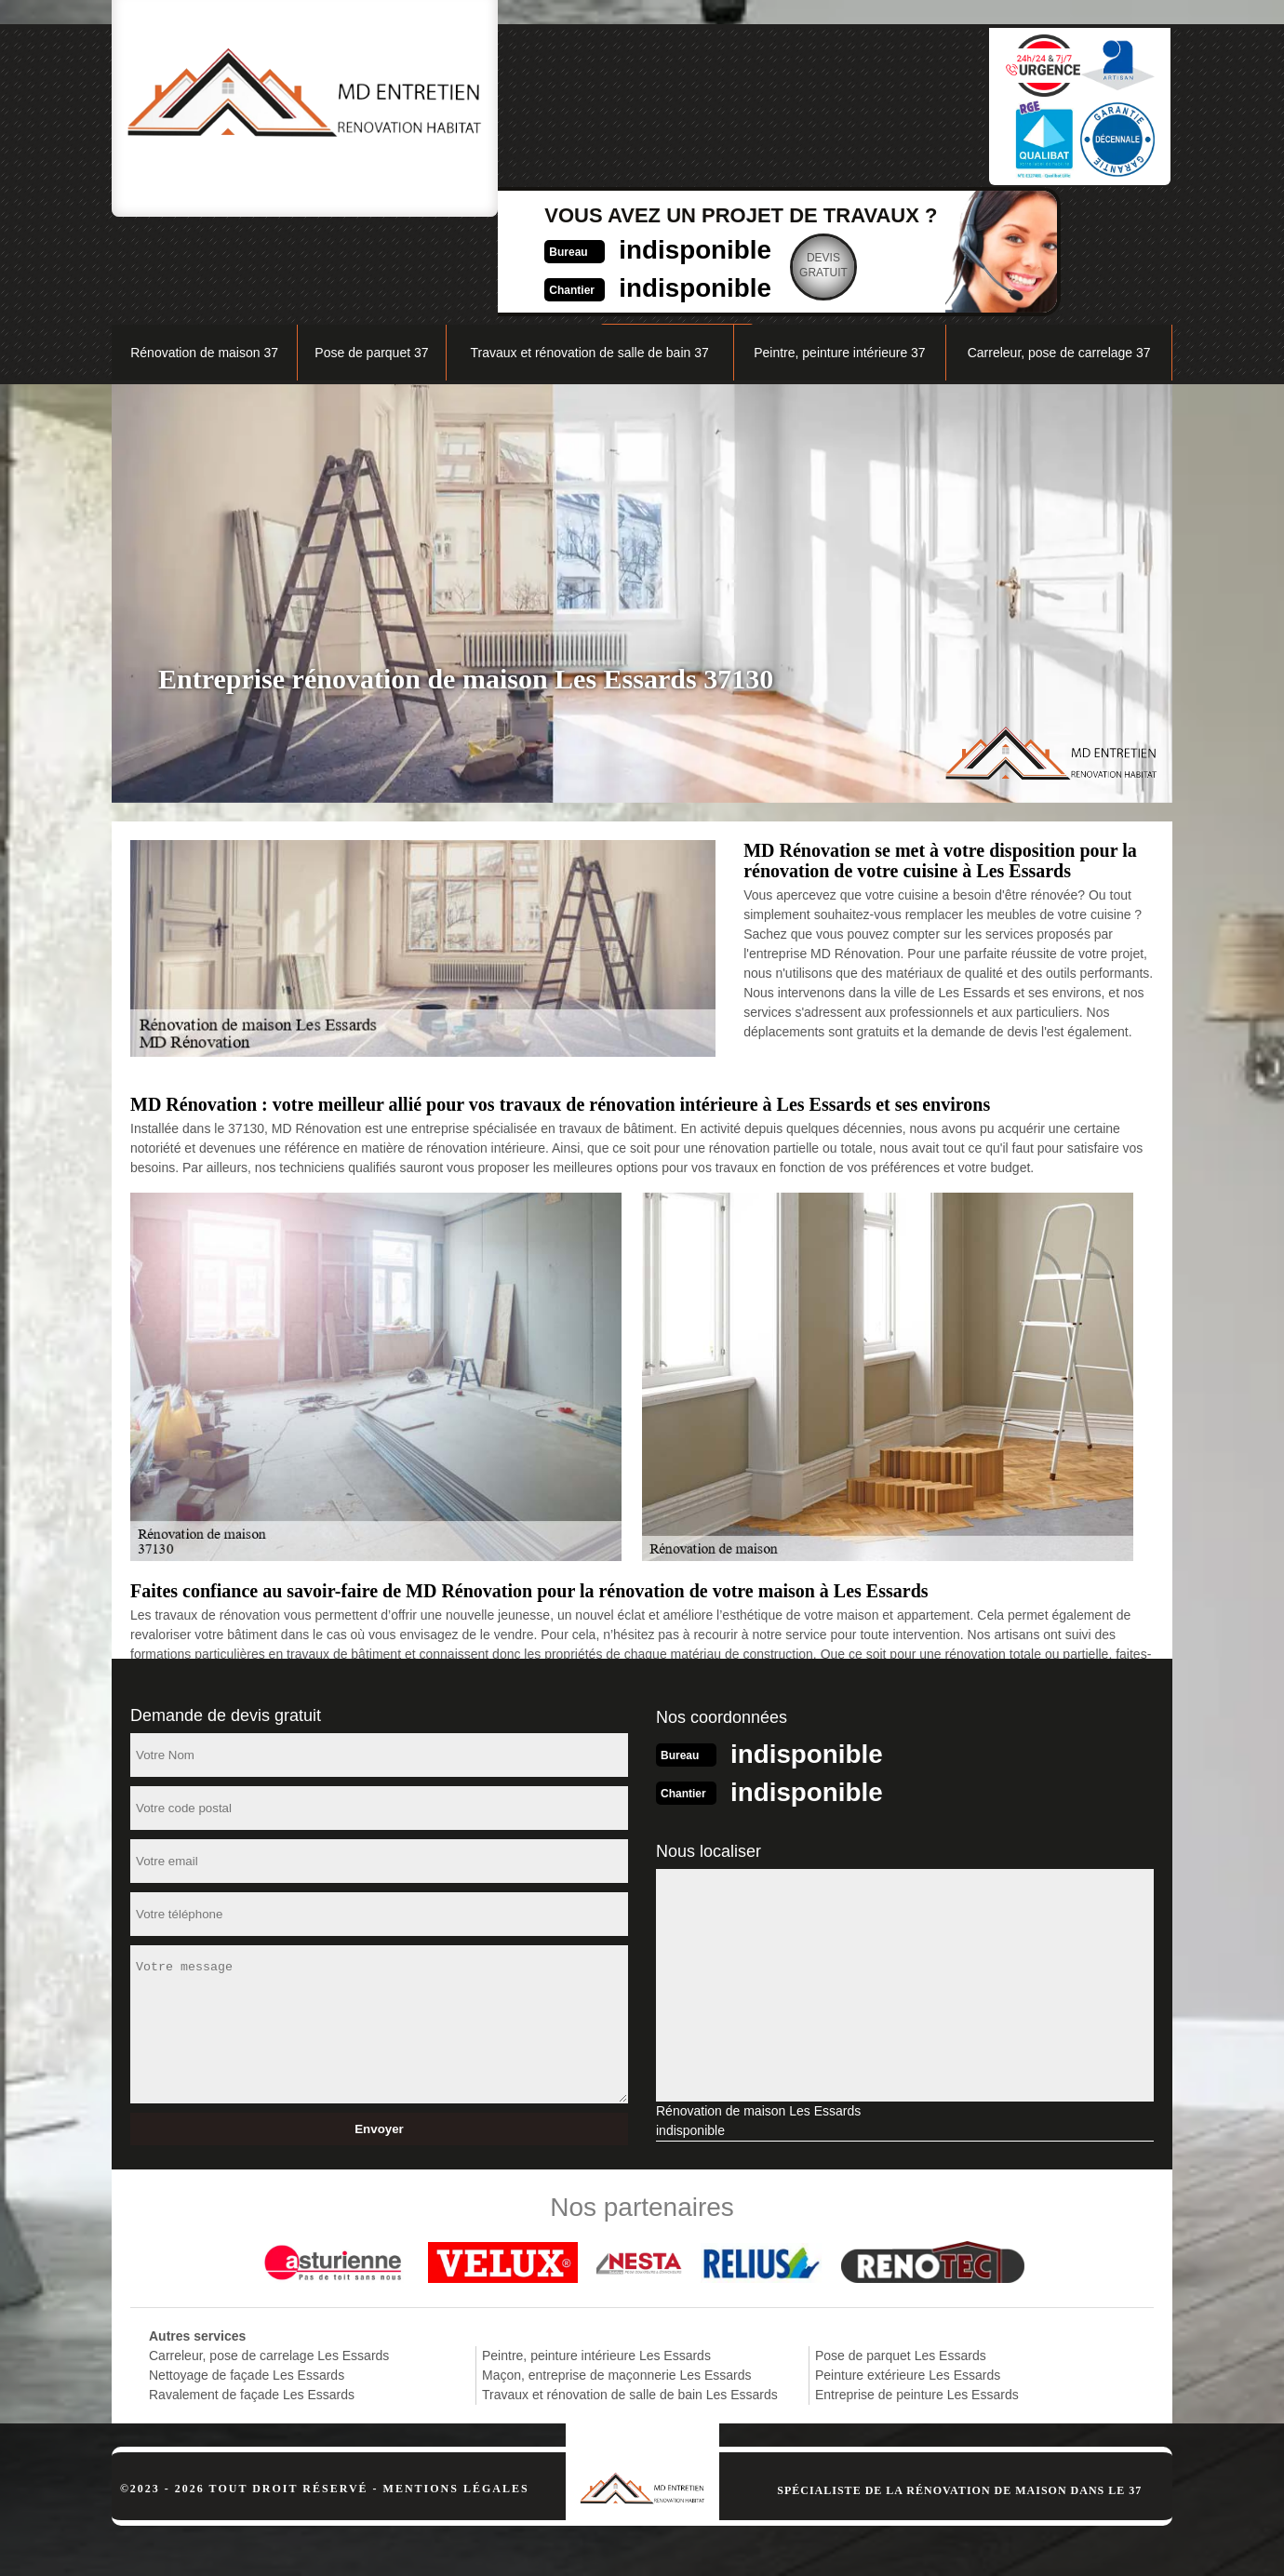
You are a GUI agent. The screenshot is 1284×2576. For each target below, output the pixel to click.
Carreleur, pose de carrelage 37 (1059, 256)
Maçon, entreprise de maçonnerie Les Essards (616, 2277)
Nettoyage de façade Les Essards (246, 2277)
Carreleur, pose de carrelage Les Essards (269, 2257)
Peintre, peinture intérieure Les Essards (596, 2257)
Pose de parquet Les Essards (900, 2257)
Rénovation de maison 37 (204, 256)
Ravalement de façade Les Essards (251, 2296)
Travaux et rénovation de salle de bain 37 (589, 256)
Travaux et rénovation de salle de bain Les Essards (630, 2296)
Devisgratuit (735, 115)
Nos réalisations (962, 211)
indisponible (600, 99)
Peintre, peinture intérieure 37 (839, 256)
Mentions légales (456, 2390)
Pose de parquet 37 (371, 256)
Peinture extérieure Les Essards (907, 2277)
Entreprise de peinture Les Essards (917, 2296)
